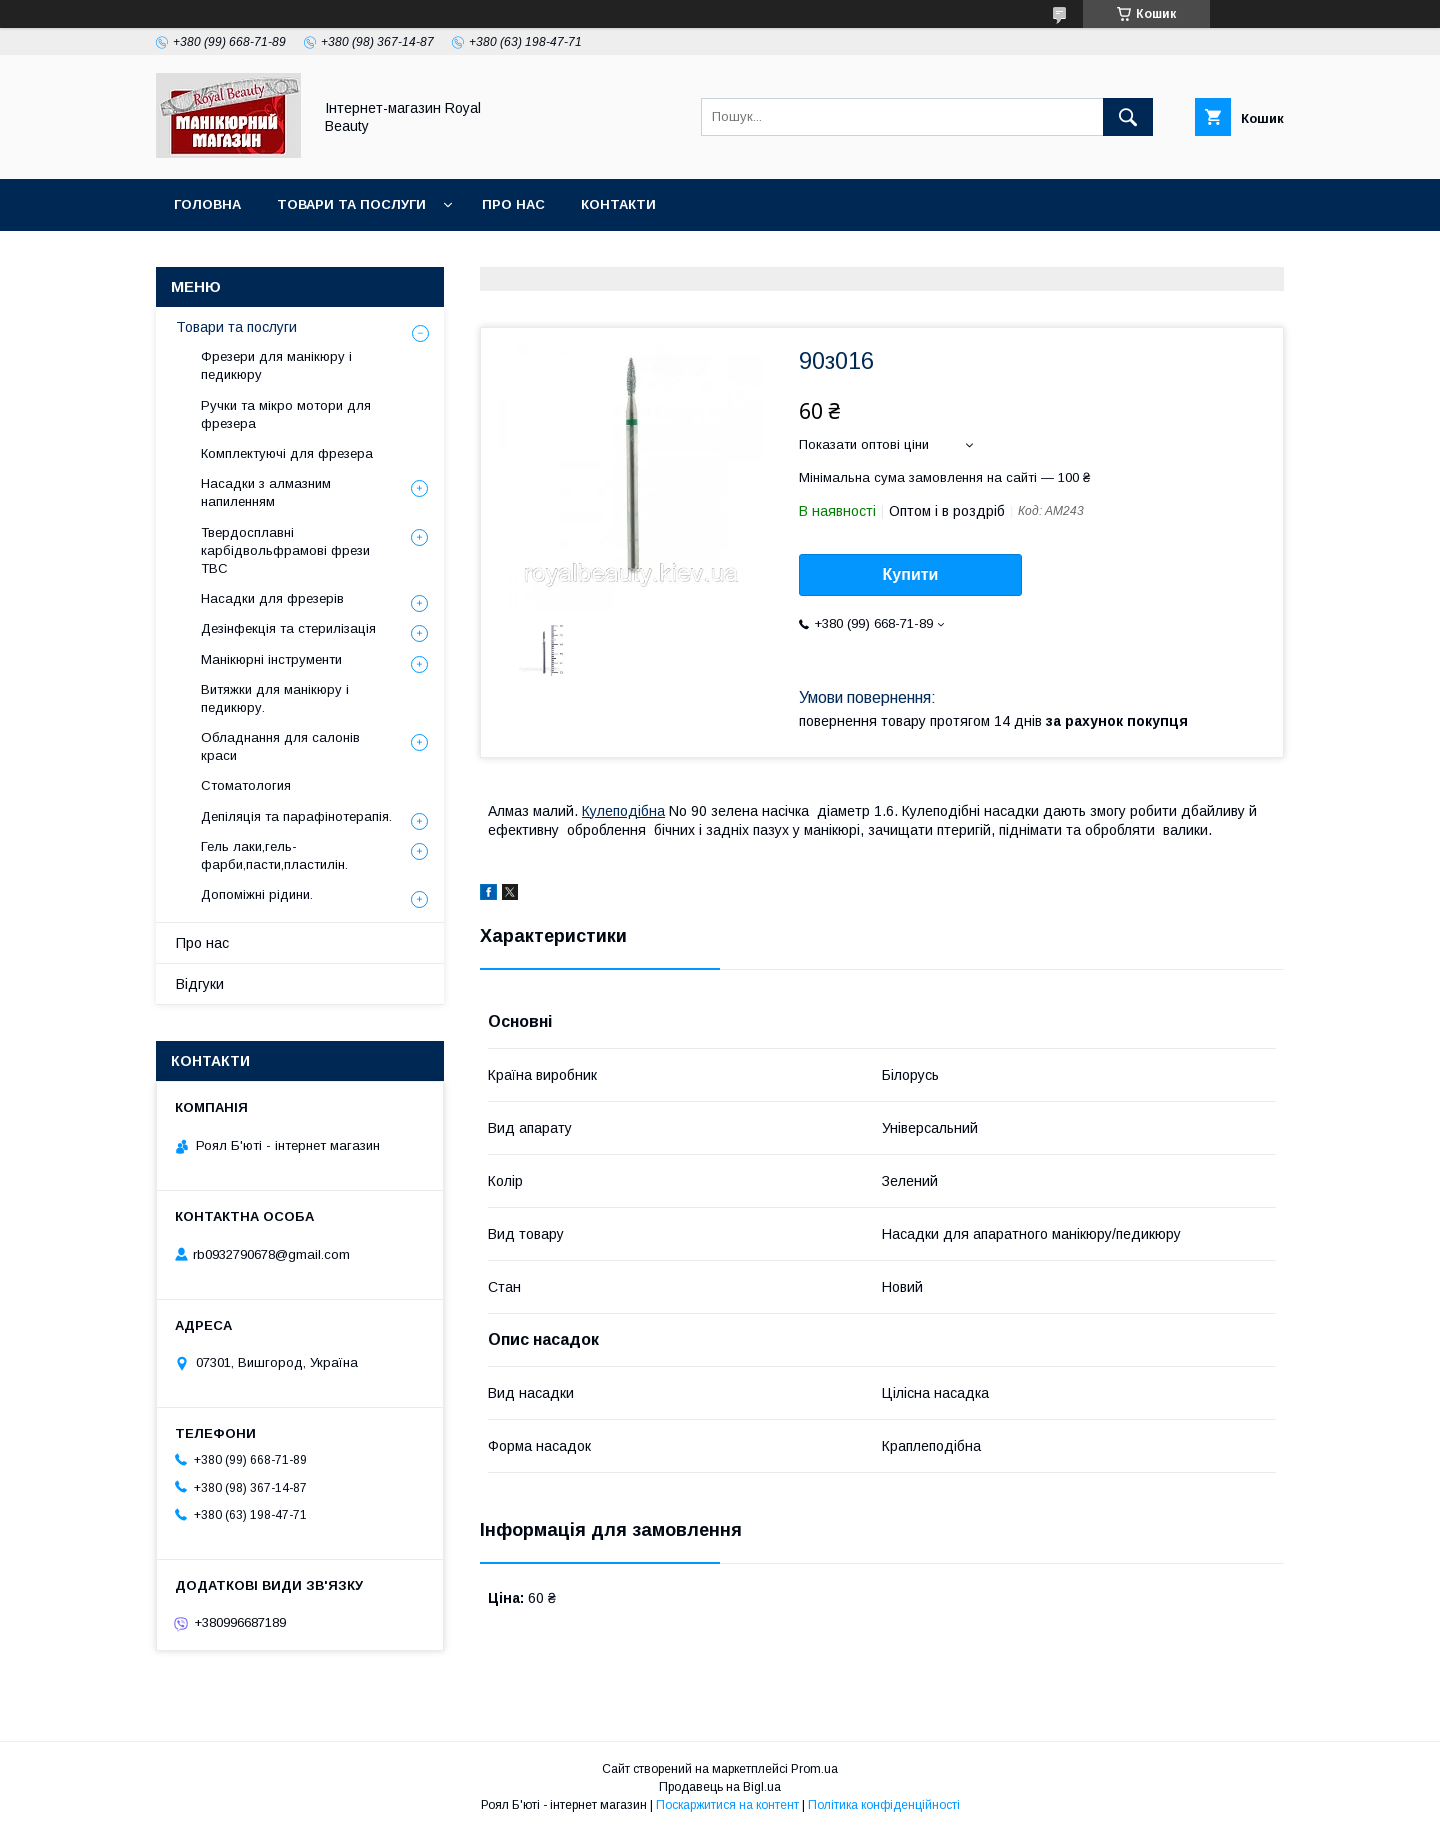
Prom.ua (814, 1769)
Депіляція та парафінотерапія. (296, 816)
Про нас (513, 204)
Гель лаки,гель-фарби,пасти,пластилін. (274, 855)
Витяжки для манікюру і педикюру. (275, 698)
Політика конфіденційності (884, 1805)
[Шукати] (1128, 117)
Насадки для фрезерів (272, 598)
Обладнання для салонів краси (280, 746)
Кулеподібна (623, 811)
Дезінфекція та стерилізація (288, 628)
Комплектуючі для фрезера (287, 453)
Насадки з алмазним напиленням (266, 492)
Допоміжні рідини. (257, 894)
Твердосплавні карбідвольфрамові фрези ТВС (285, 550)
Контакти (618, 204)
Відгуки (200, 984)
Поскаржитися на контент (727, 1805)
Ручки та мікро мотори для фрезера (286, 414)
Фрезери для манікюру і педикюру (276, 365)
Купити (911, 574)
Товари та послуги (351, 204)
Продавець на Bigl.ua (720, 1787)
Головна (207, 204)
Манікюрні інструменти (271, 659)
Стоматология (246, 785)
